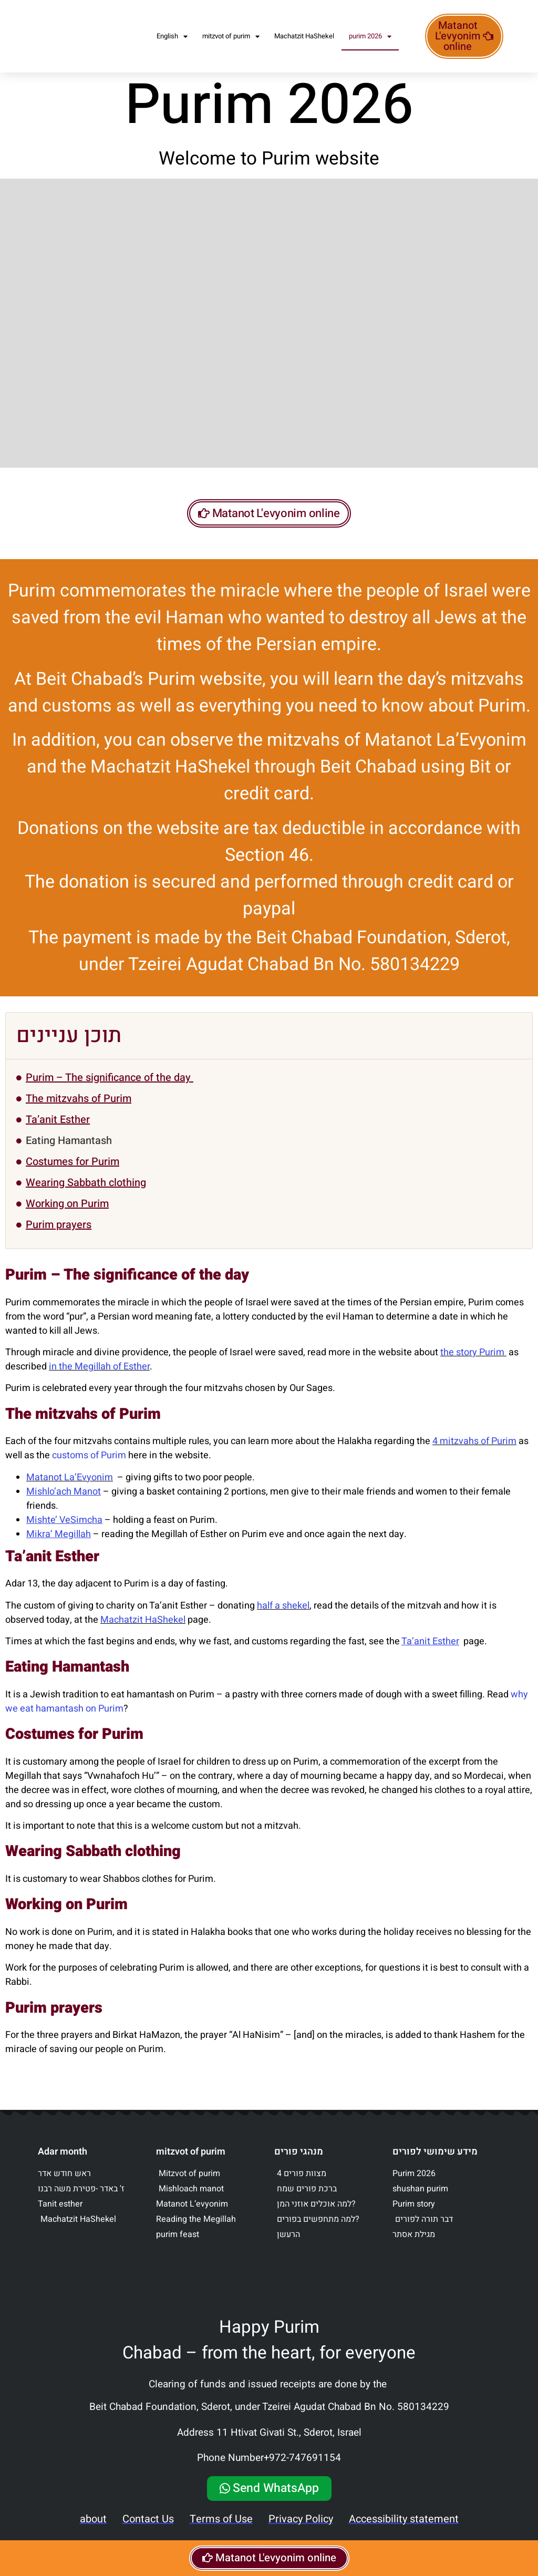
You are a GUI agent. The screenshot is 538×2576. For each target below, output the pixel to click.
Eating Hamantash (69, 1152)
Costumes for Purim (72, 1173)
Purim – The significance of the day (109, 1089)
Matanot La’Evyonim (69, 1489)
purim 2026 (370, 36)
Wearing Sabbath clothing (86, 1194)
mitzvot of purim (231, 36)
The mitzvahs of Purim (78, 1110)
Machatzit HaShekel (304, 36)
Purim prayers (58, 1236)
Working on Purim (67, 1215)
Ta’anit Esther (58, 1131)
